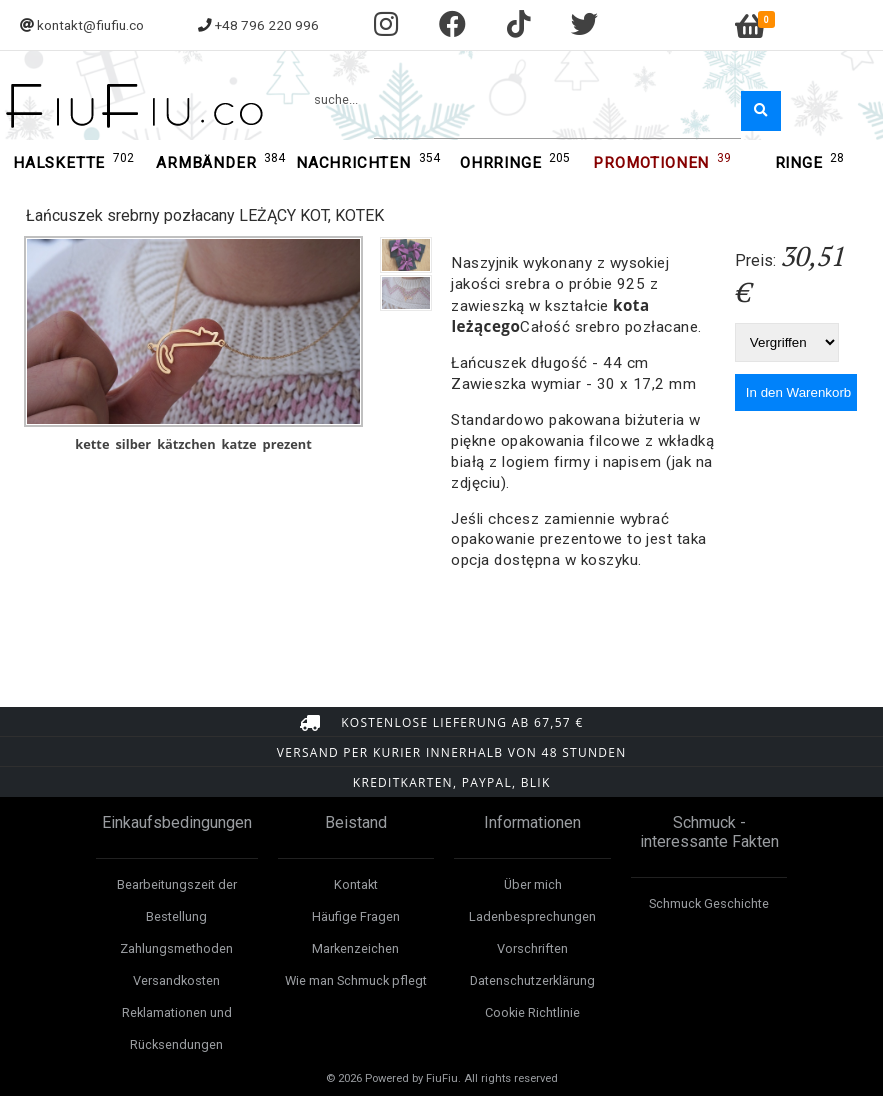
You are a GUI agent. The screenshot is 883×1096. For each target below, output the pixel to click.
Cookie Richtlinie (532, 1012)
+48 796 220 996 (267, 25)
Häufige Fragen (356, 916)
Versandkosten (176, 980)
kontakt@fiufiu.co (90, 25)
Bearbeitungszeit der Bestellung (177, 900)
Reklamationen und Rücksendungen (177, 1028)
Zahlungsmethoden (176, 948)
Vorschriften (532, 948)
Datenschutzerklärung (532, 980)
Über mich (533, 884)
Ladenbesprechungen (532, 916)
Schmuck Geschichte (709, 903)
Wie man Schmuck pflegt (356, 980)
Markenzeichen (355, 948)
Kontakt (356, 884)
